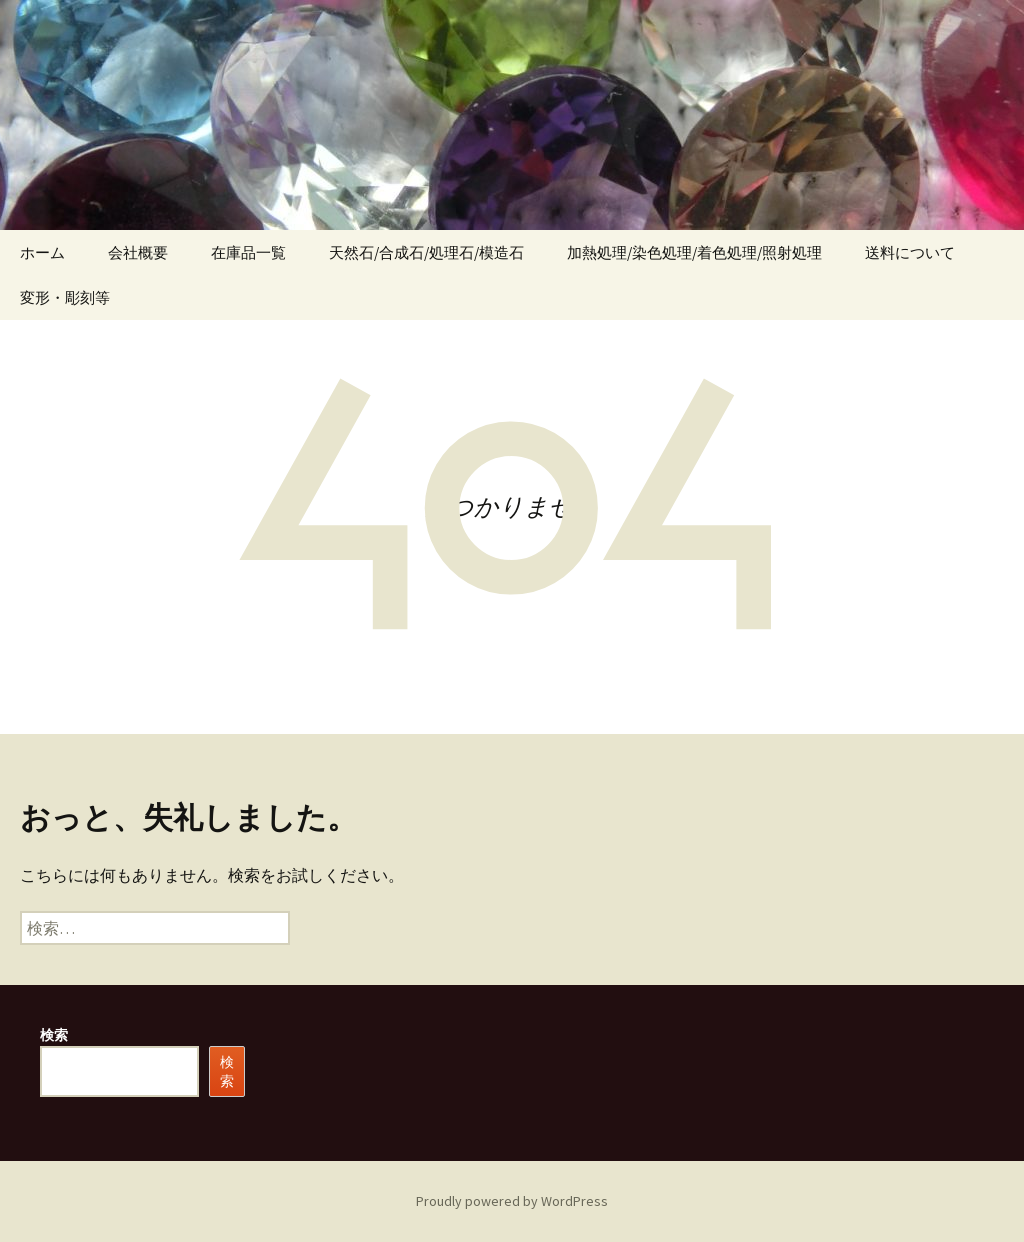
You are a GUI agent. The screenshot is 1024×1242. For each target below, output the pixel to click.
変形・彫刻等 (65, 297)
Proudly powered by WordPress (512, 1201)
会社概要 (138, 252)
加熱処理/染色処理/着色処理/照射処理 (694, 252)
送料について (910, 252)
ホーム (42, 252)
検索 (54, 1035)
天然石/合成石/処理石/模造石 (426, 252)
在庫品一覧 (248, 252)
